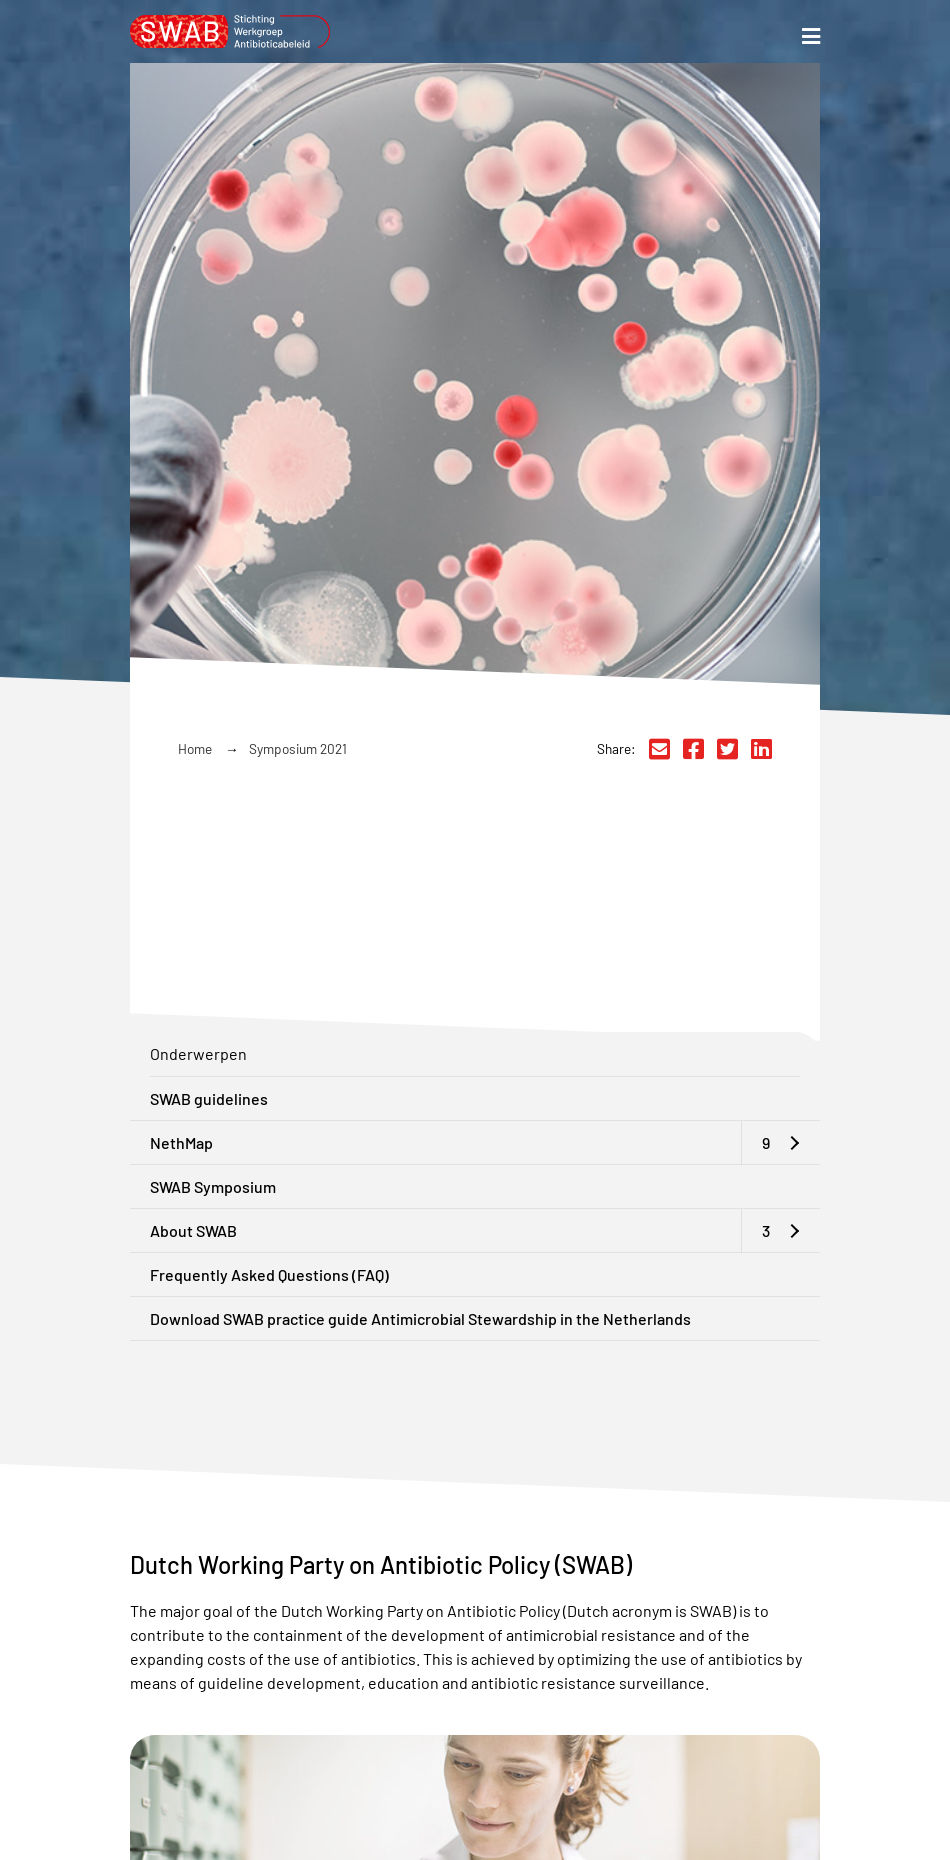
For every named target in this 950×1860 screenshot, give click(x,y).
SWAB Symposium (213, 1186)
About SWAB (193, 1230)
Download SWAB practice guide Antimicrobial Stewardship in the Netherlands (420, 1318)
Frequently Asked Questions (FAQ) (269, 1274)
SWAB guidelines (209, 1098)
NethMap (181, 1142)
